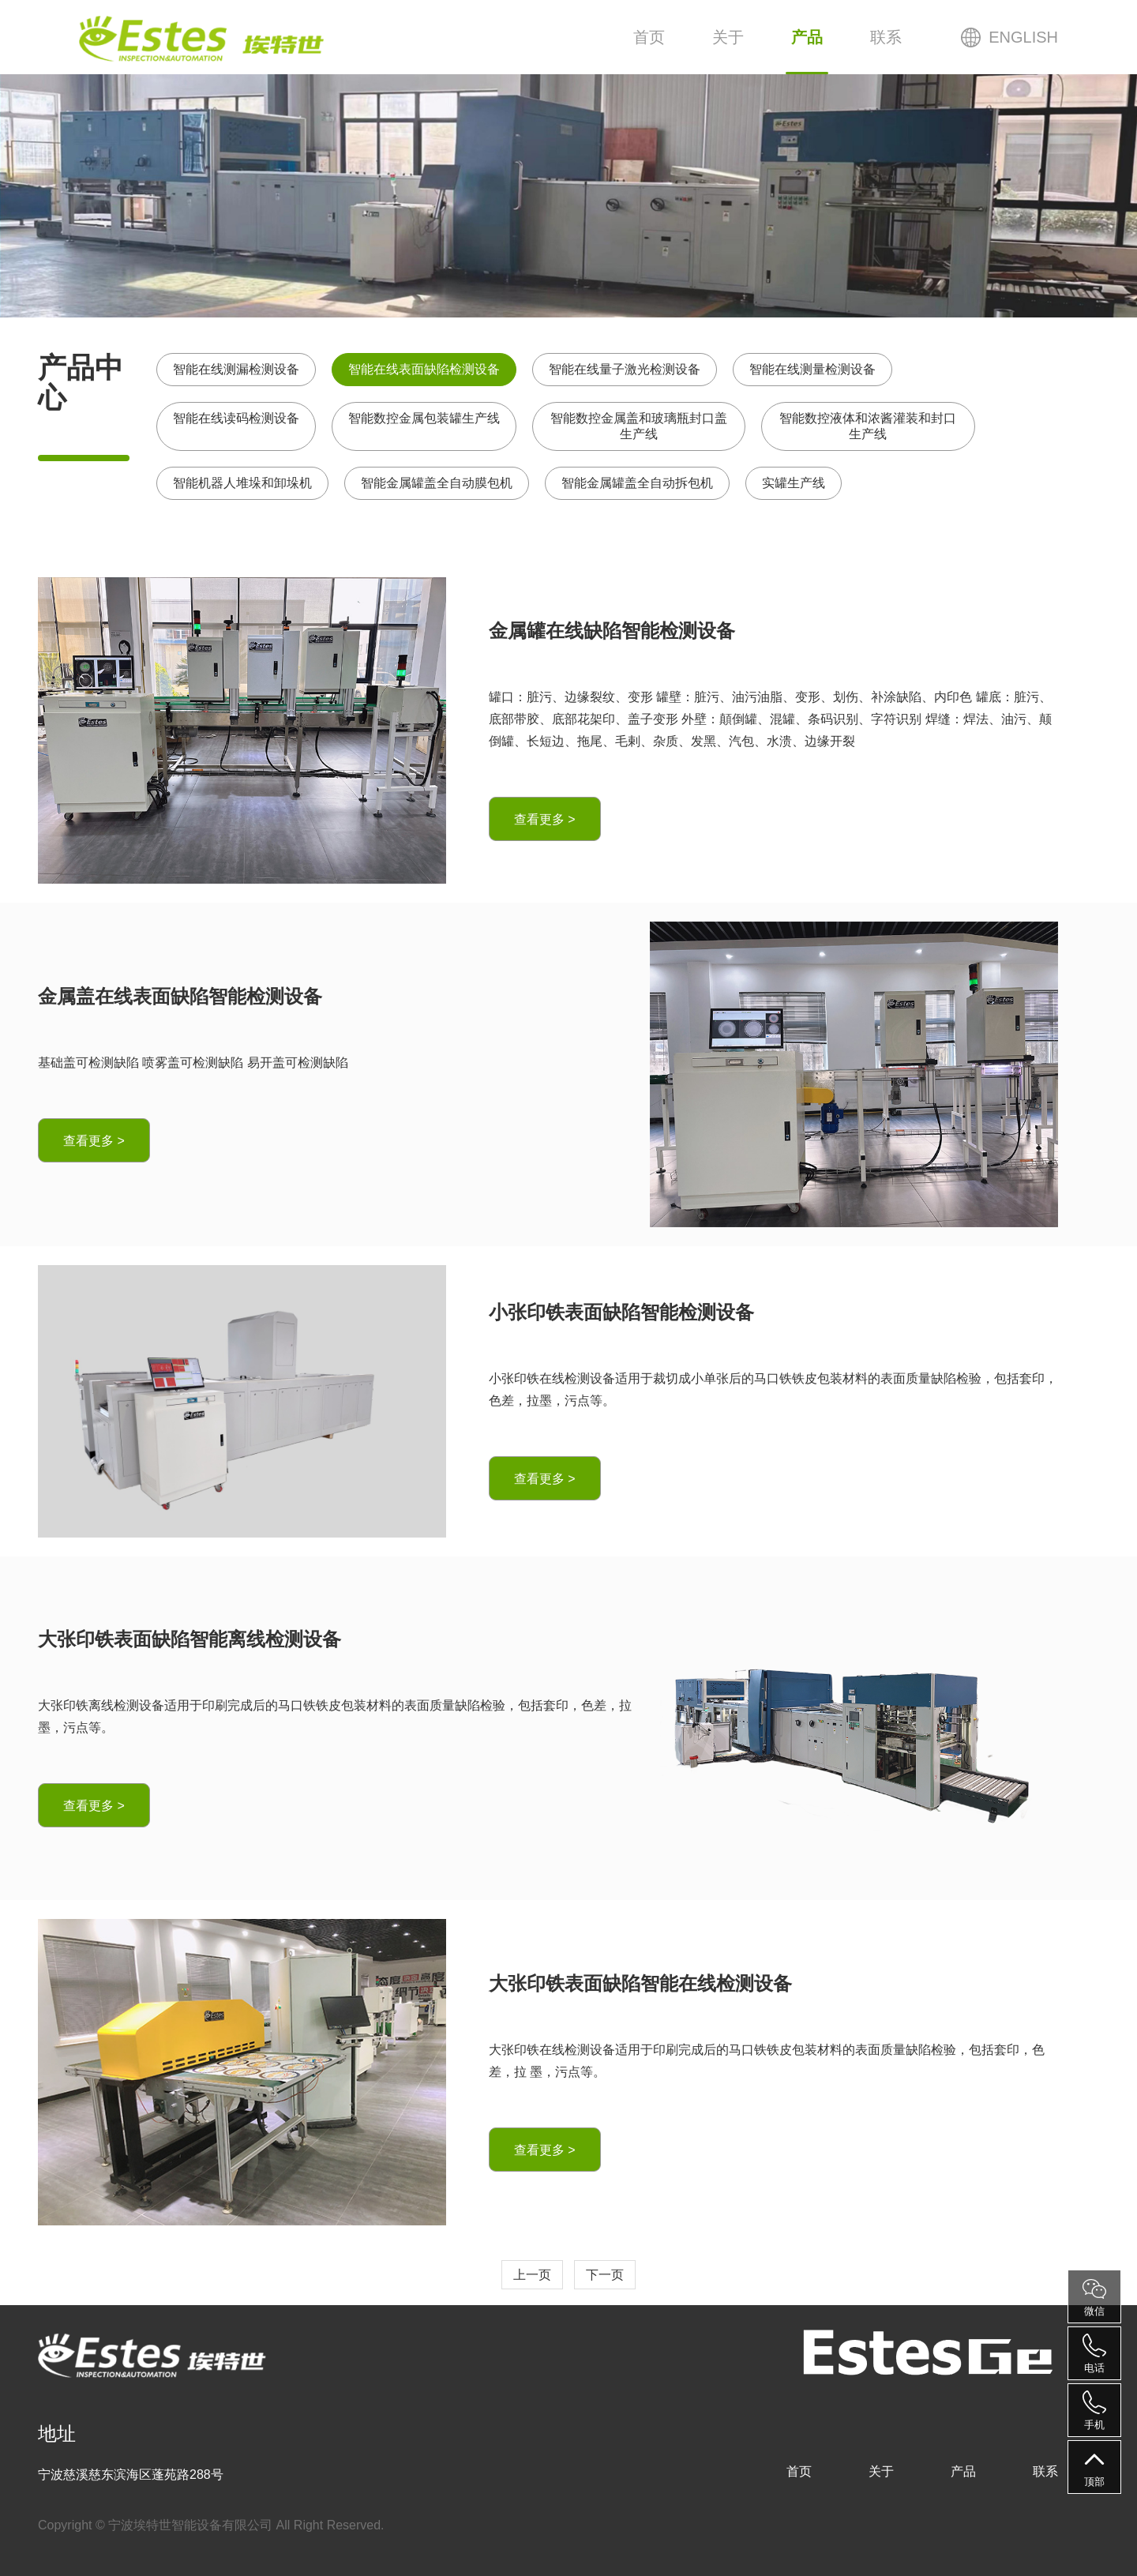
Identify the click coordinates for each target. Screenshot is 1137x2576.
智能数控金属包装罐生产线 (424, 418)
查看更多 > (545, 819)
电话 (1094, 2354)
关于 (728, 37)
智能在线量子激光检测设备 (624, 369)
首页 (649, 37)
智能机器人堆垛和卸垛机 (242, 483)
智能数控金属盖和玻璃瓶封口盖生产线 (638, 426)
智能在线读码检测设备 (236, 418)
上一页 (532, 2274)
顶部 (1094, 2467)
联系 (886, 37)
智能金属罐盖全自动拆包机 (637, 483)
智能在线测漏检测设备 (236, 369)
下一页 (605, 2274)
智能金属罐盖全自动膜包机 (436, 483)
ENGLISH (1023, 37)
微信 (1094, 2297)
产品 (807, 37)
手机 (1094, 2410)
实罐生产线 (793, 483)
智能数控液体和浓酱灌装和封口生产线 (867, 426)
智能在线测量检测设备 (812, 369)
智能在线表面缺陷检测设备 (424, 369)
